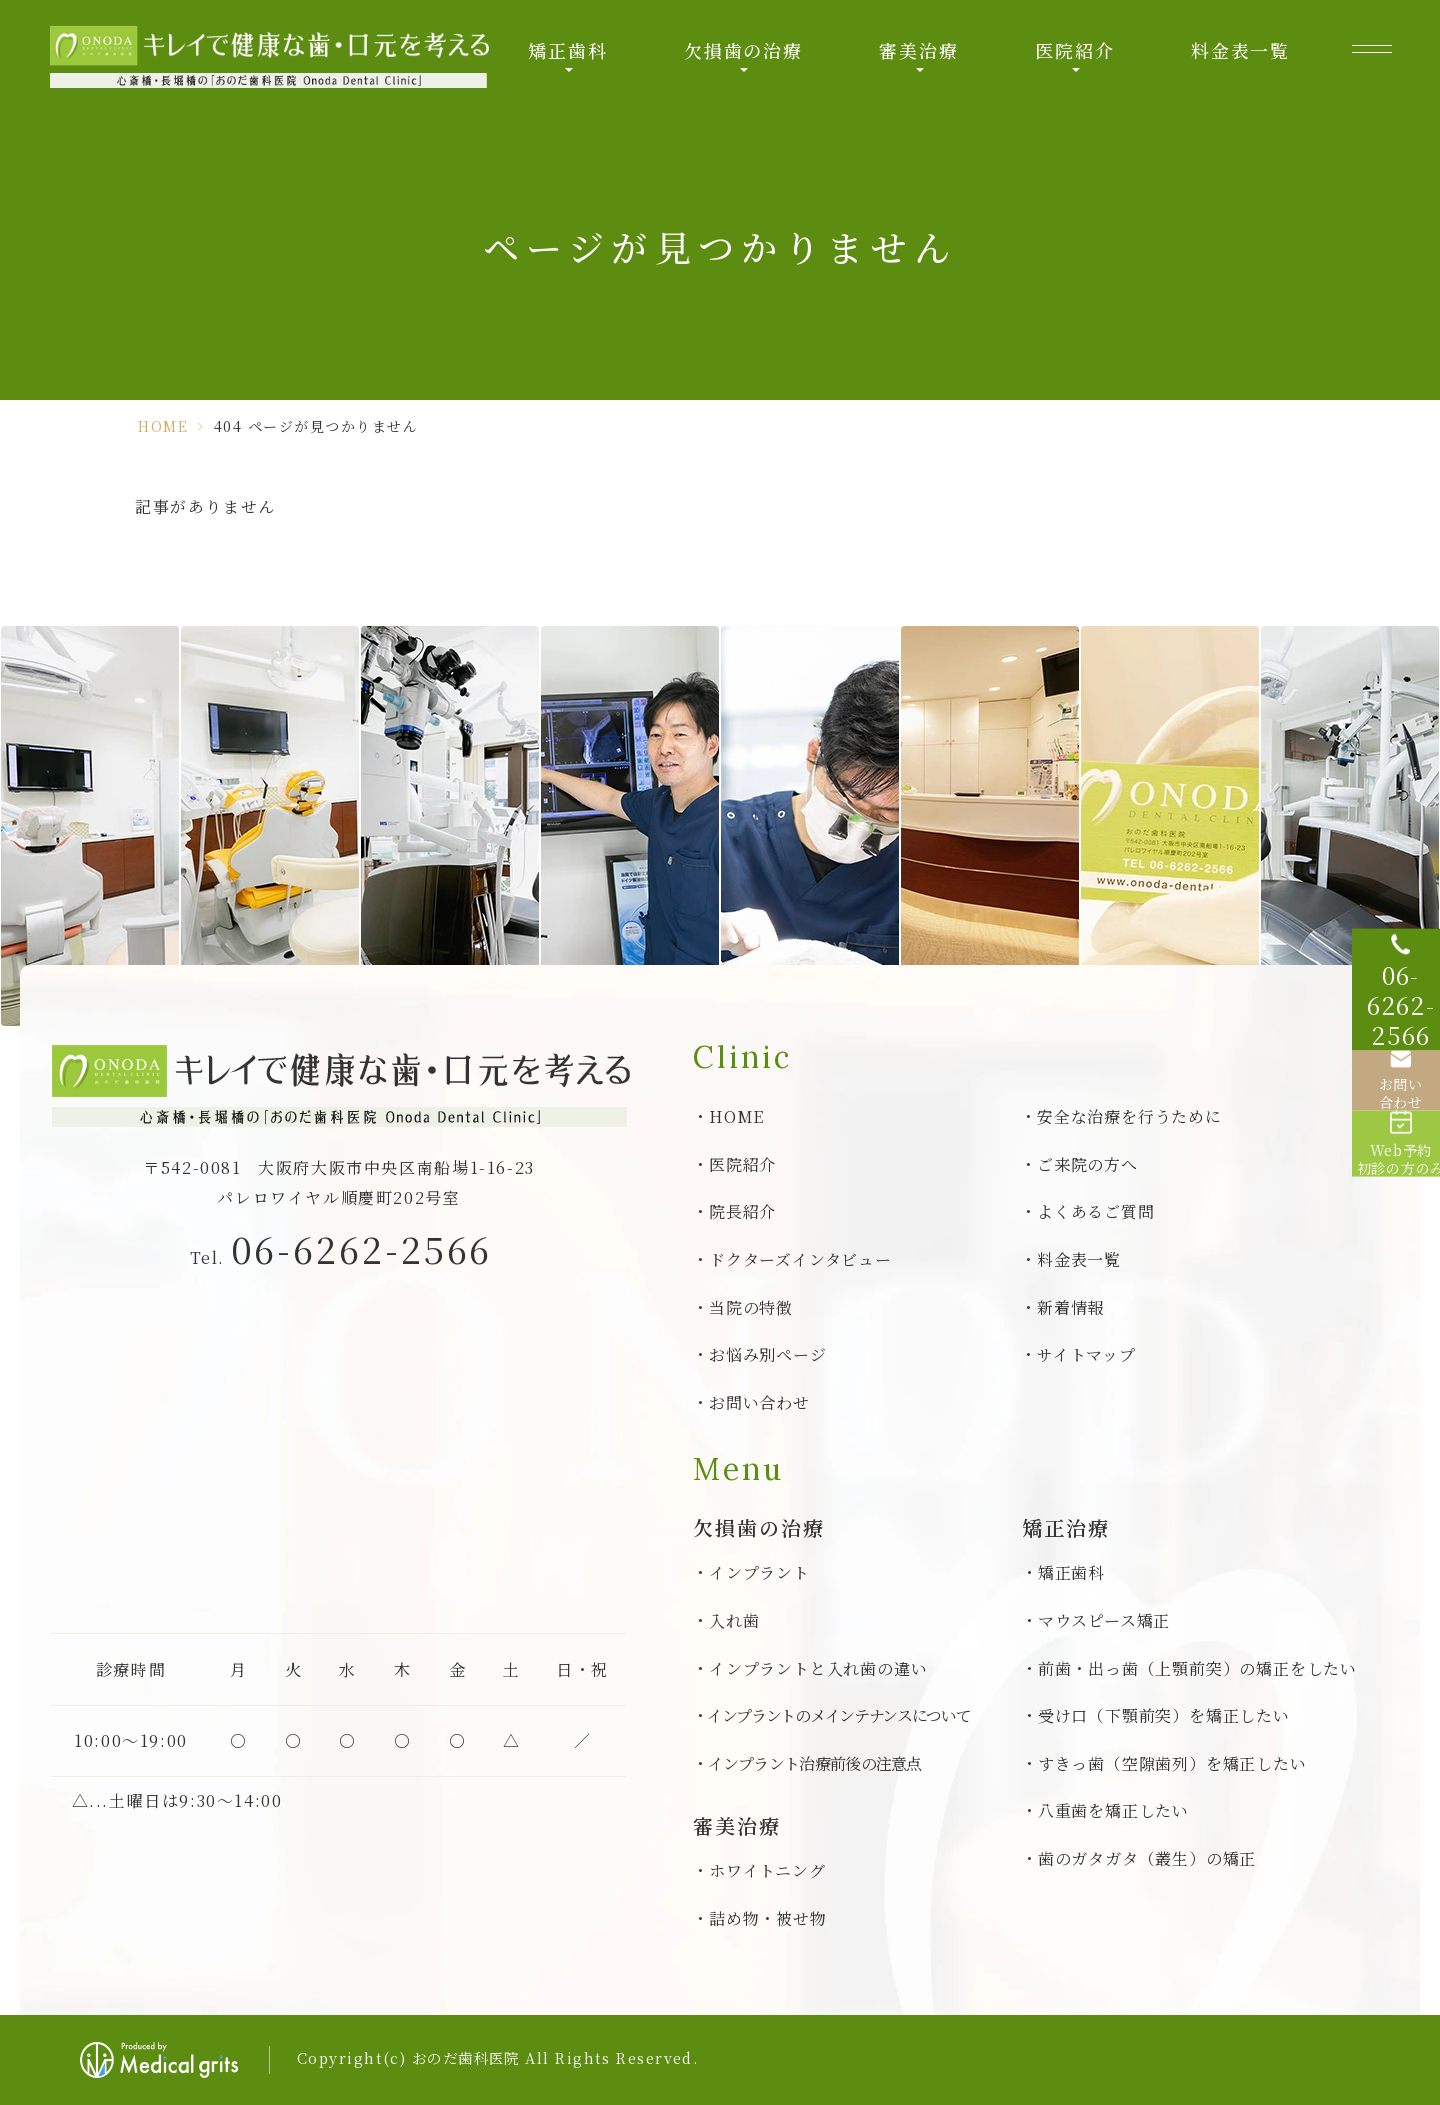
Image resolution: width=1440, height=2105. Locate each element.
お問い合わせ (759, 1402)
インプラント (759, 1572)
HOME (163, 426)
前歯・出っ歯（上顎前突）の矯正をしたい (1197, 1668)
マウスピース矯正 (1104, 1620)
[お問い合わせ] (1390, 1078)
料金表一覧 (1240, 50)
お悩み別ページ (768, 1354)
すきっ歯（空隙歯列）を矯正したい (1172, 1763)
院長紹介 (742, 1211)
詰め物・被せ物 (768, 1918)
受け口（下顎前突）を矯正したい (1164, 1715)
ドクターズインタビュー (800, 1259)
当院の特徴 (751, 1307)
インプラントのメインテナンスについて (839, 1715)
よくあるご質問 (1096, 1211)
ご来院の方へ (1087, 1164)
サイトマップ (1086, 1354)
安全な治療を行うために (1129, 1116)
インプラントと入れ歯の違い (818, 1668)
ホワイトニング (767, 1870)
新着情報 (1070, 1307)
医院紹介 (1074, 50)
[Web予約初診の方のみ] (1390, 1178)
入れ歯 (734, 1620)
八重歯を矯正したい (1113, 1810)
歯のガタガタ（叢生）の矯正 (1147, 1858)
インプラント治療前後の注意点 (815, 1763)
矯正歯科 (567, 50)
